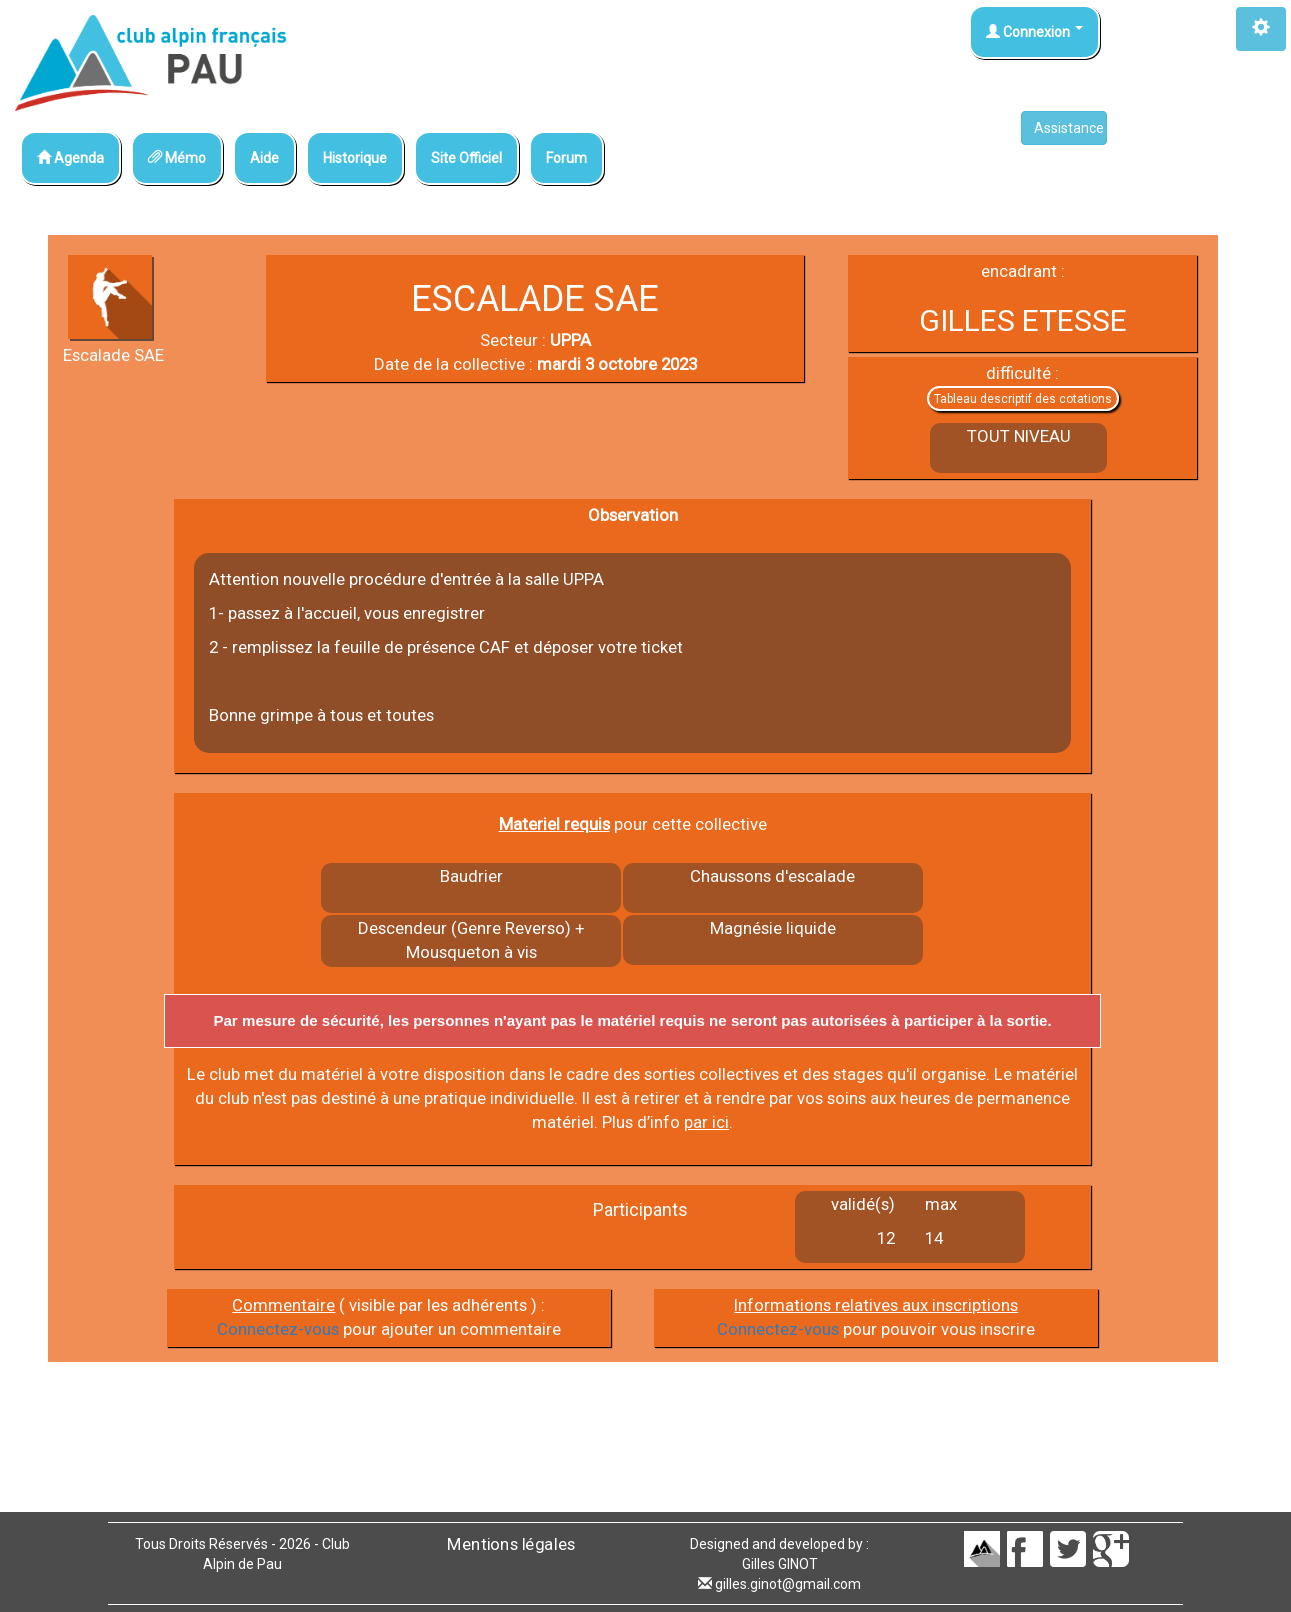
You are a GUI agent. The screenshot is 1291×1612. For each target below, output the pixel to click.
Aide (264, 158)
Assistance (1070, 128)
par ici (706, 1122)
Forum (566, 158)
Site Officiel (466, 158)
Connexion (1034, 32)
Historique (355, 158)
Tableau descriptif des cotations (1023, 399)
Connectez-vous (278, 1329)
